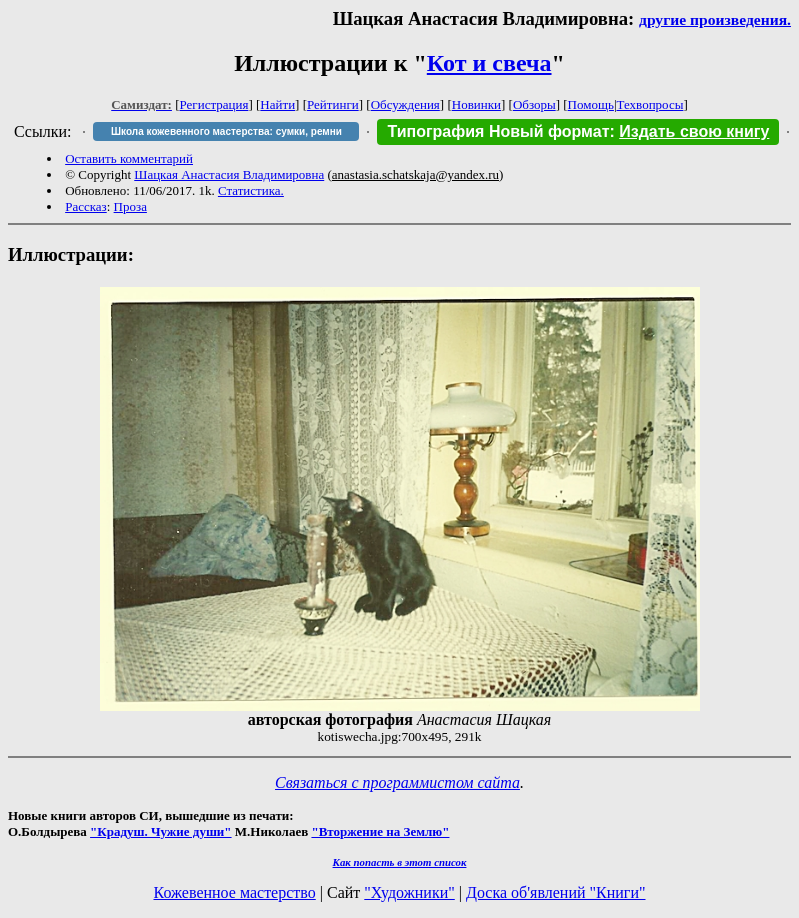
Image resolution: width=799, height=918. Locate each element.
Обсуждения (405, 104)
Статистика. (251, 190)
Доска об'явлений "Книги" (556, 892)
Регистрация (214, 104)
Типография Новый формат (498, 131)
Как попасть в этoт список (400, 862)
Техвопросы (650, 104)
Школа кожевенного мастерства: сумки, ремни (226, 131)
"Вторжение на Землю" (380, 831)
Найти (277, 104)
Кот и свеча (489, 63)
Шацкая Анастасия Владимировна (229, 174)
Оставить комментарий (129, 158)
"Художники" (409, 892)
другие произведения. (715, 19)
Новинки (476, 104)
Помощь (591, 104)
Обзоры (534, 104)
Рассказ (86, 206)
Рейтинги (333, 104)
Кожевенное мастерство (235, 892)
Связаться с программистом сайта (397, 782)
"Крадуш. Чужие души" (161, 831)
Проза (130, 206)
